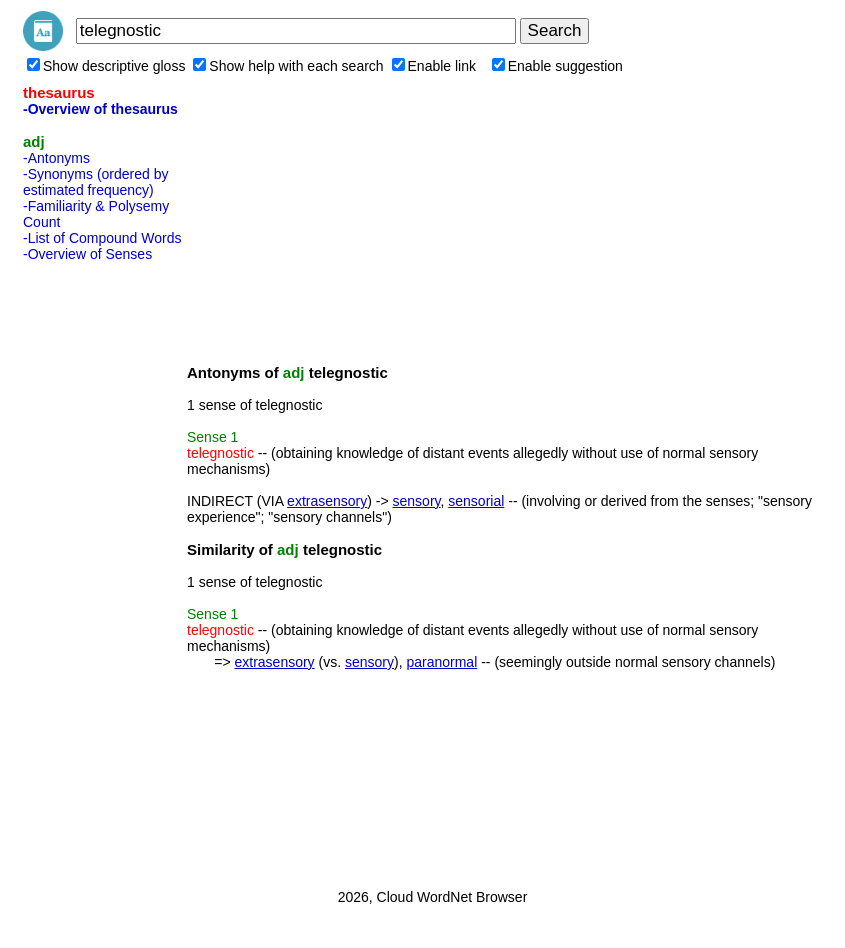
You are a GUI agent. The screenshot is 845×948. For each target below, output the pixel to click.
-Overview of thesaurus (100, 109)
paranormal (441, 662)
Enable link (434, 66)
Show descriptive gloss (106, 66)
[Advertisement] (103, 569)
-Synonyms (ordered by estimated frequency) (96, 182)
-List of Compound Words (102, 238)
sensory (417, 501)
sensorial (476, 501)
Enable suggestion (557, 66)
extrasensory (327, 501)
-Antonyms (56, 158)
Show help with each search (288, 66)
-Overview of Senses (87, 254)
